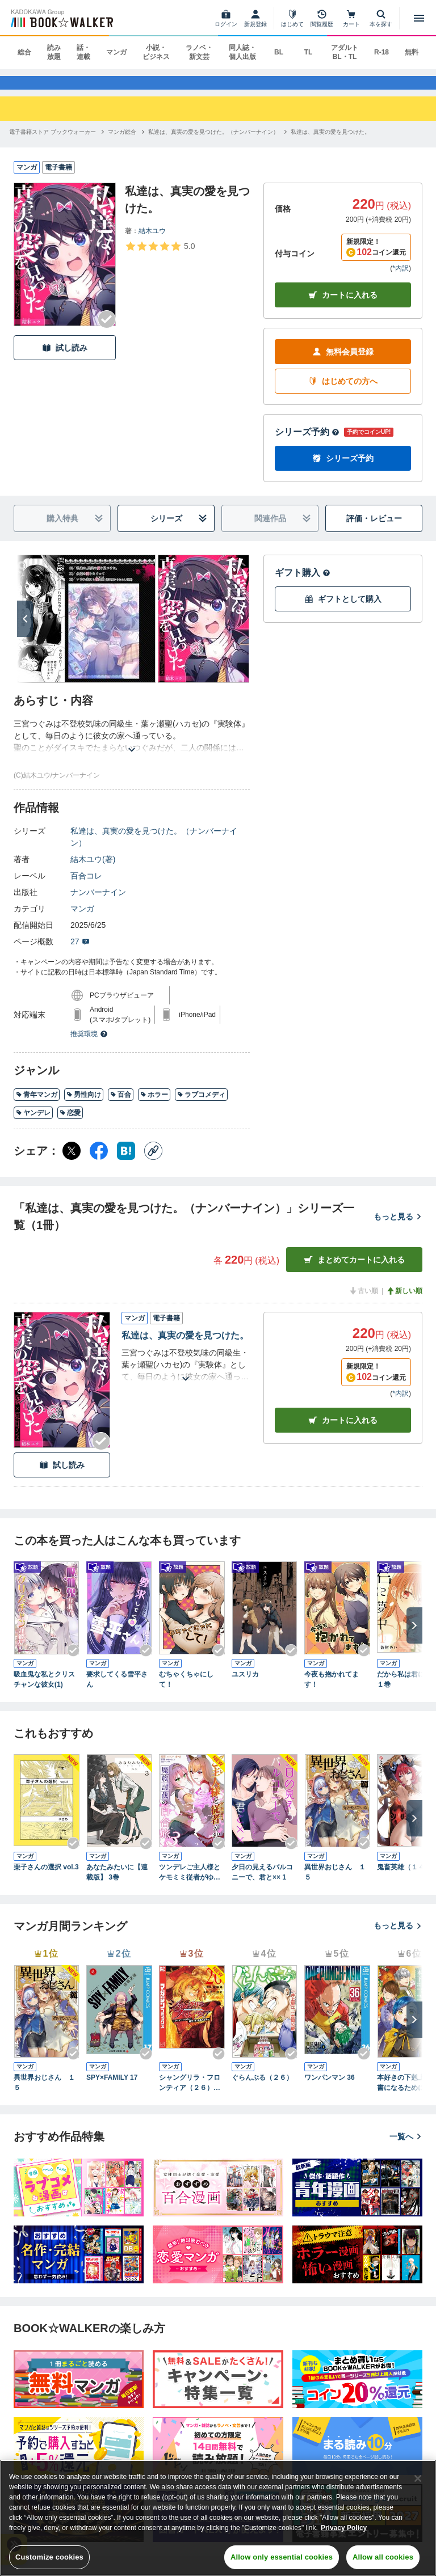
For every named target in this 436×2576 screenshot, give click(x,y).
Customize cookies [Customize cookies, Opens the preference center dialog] (49, 2557)
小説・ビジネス (156, 52)
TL (308, 52)
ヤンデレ (33, 1123)
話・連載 (83, 52)
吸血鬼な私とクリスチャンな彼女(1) (44, 1690)
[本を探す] (381, 18)
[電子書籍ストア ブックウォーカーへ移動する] (52, 142)
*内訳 (400, 279)
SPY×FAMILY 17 (111, 2088)
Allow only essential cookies (281, 2557)
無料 (411, 52)
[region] (218, 2518)
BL (278, 52)
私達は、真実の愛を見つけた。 (185, 1346)
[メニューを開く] (418, 18)
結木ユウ (152, 241)
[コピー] (153, 1161)
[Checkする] (107, 330)
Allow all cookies (383, 2557)
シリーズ (179, 529)
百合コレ (86, 886)
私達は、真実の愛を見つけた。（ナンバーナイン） (153, 847)
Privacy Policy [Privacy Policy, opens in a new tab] (344, 2528)
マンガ (116, 52)
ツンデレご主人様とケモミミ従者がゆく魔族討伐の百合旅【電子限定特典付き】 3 (189, 1883)
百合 (120, 1105)
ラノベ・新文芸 (199, 52)
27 (80, 952)
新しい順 (404, 1301)
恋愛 (70, 1123)
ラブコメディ (201, 1105)
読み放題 (54, 52)
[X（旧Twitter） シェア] (71, 1161)
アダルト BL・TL (344, 52)
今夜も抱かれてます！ (331, 1690)
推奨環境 (89, 1045)
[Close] (417, 2478)
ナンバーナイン (98, 902)
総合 (24, 52)
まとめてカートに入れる (354, 1271)
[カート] (351, 18)
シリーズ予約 (307, 442)
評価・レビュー (374, 529)
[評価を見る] (160, 256)
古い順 (363, 1301)
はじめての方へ (343, 392)
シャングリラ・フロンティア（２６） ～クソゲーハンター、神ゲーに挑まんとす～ (189, 2094)
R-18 (381, 52)
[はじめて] (292, 18)
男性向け (83, 1105)
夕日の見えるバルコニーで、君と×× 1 (262, 1882)
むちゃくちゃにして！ (186, 1690)
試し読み (64, 358)
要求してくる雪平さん (117, 1690)
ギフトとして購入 (343, 610)
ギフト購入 (302, 583)
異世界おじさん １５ (335, 1882)
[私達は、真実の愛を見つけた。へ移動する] (330, 142)
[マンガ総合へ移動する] (122, 142)
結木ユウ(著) (92, 870)
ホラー (154, 1105)
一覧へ (405, 2146)
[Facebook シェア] (98, 1161)
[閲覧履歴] (322, 18)
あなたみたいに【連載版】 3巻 (117, 1882)
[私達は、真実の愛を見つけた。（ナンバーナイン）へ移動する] (213, 142)
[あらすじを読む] (132, 747)
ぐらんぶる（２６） (262, 2088)
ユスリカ (245, 1685)
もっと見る (398, 1227)
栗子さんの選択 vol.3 (46, 1877)
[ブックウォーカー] (61, 18)
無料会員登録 (343, 363)
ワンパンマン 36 (329, 2088)
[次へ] (25, 629)
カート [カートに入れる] (343, 1430)
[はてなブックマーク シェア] (126, 1161)
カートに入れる (343, 306)
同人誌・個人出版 (242, 52)
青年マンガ (36, 1105)
